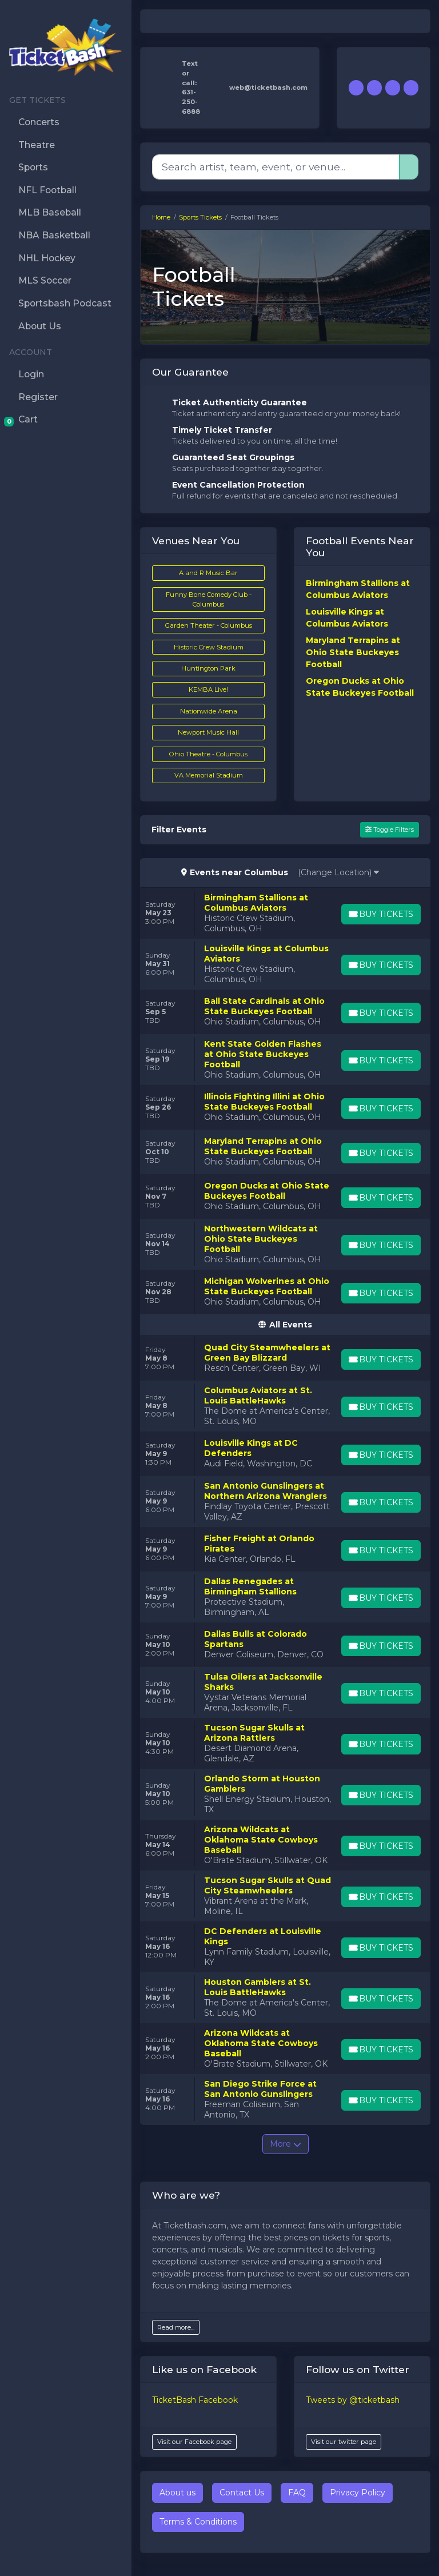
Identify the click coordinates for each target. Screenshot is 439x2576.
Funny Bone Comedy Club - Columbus (209, 599)
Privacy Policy (357, 2492)
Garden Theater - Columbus (208, 625)
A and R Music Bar (208, 573)
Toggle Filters (389, 830)
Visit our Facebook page (194, 2442)
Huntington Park (208, 668)
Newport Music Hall (208, 732)
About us (177, 2492)
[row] (285, 913)
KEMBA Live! (208, 689)
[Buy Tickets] (380, 914)
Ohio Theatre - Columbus (208, 754)
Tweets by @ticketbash (353, 2400)
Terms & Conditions (198, 2522)
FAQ (297, 2492)
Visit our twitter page (343, 2442)
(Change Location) (338, 872)
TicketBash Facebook (195, 2400)
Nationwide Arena (208, 711)
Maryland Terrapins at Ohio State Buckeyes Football (353, 652)
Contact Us (242, 2492)
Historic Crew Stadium (209, 647)
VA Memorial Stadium (208, 775)
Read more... (175, 2327)
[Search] (276, 167)
